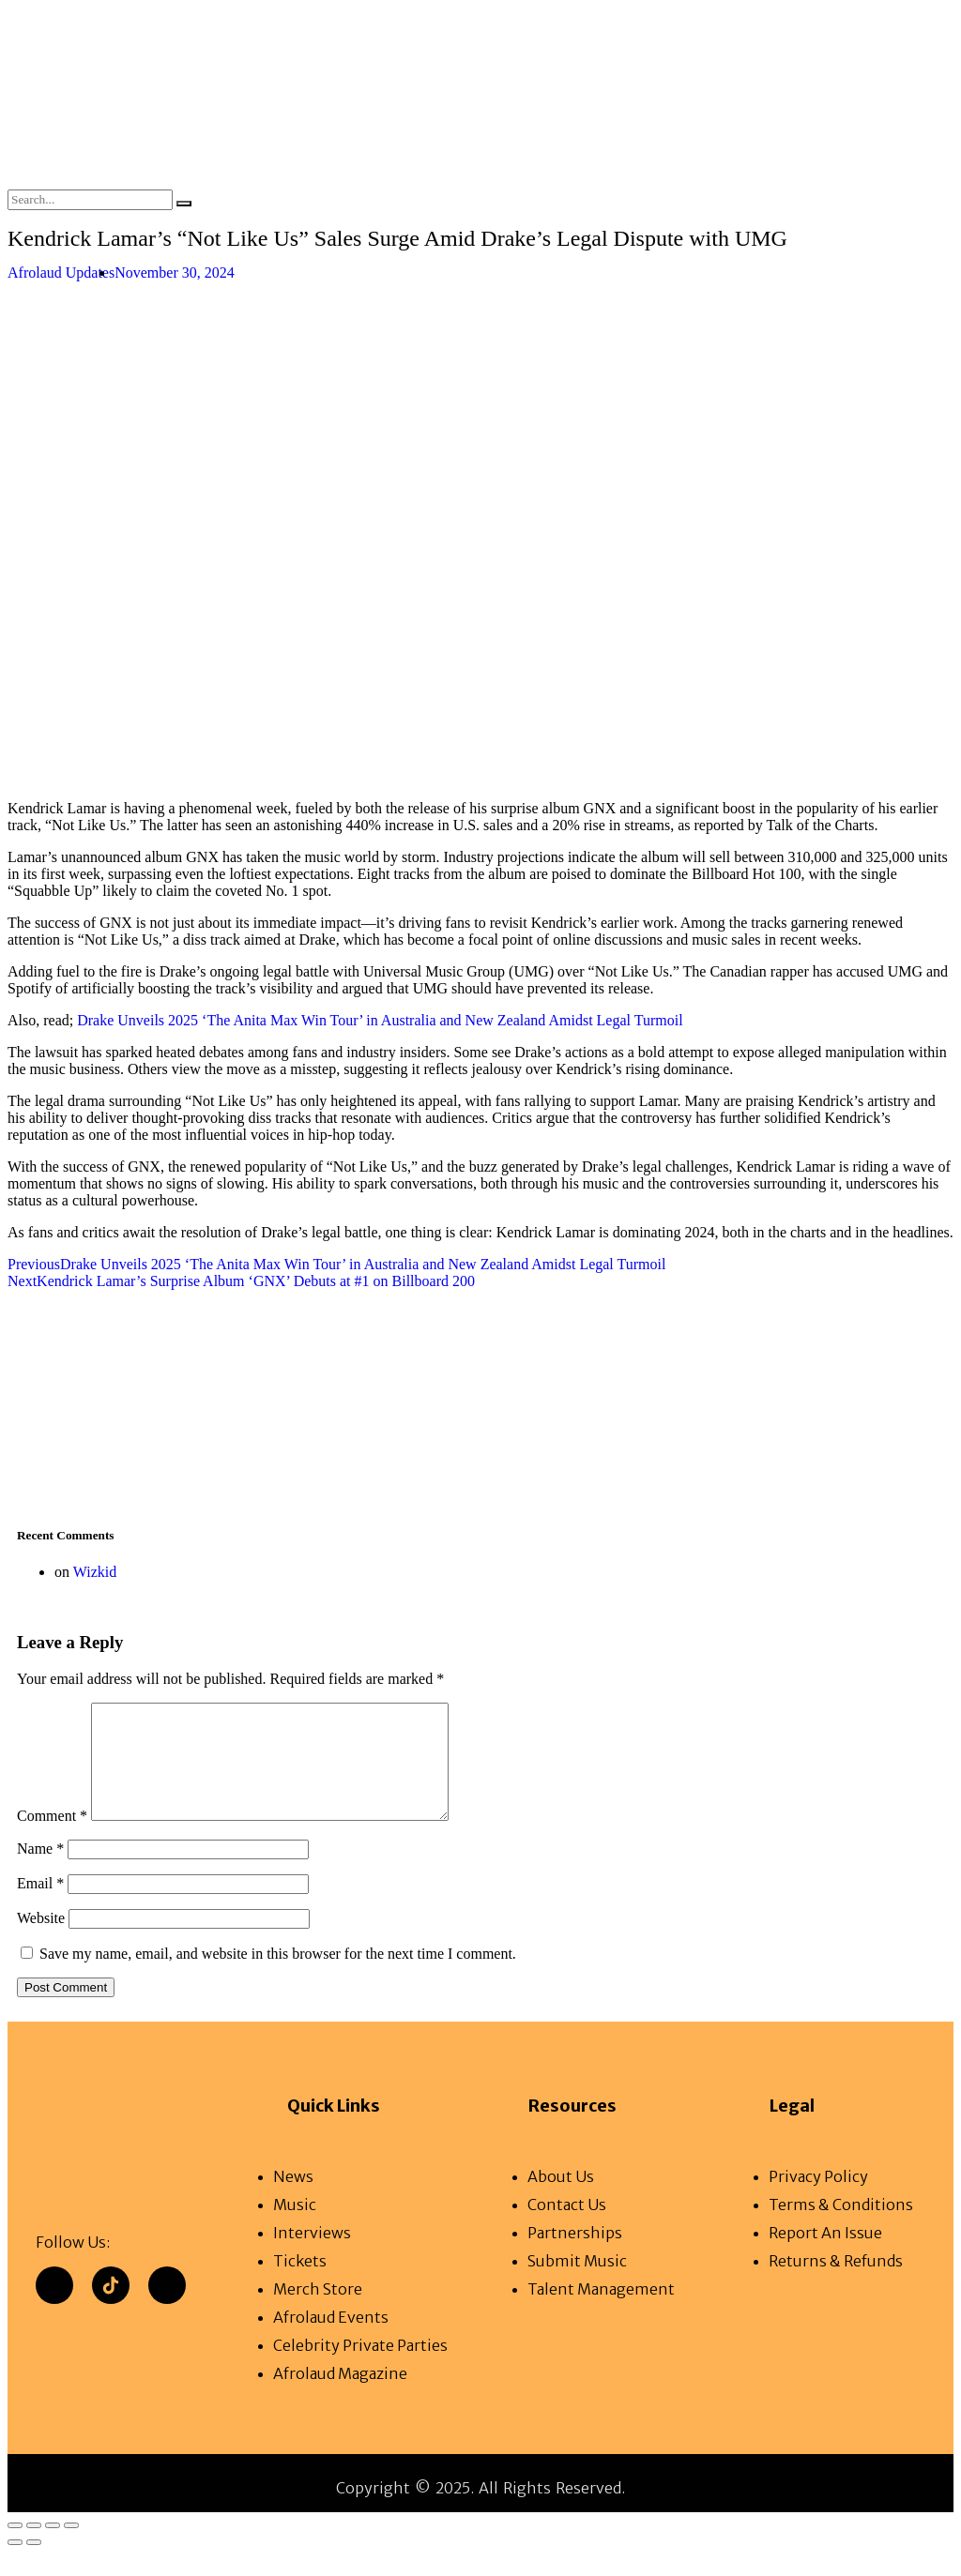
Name (40, 1871)
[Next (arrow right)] (33, 2565)
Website (41, 1940)
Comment (52, 1838)
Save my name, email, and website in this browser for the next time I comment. (277, 1976)
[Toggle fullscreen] (33, 2548)
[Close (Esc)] (71, 2548)
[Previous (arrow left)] (15, 2565)
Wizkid (94, 1572)
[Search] (183, 203)
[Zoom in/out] (15, 2548)
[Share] (52, 2548)
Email (40, 1906)
